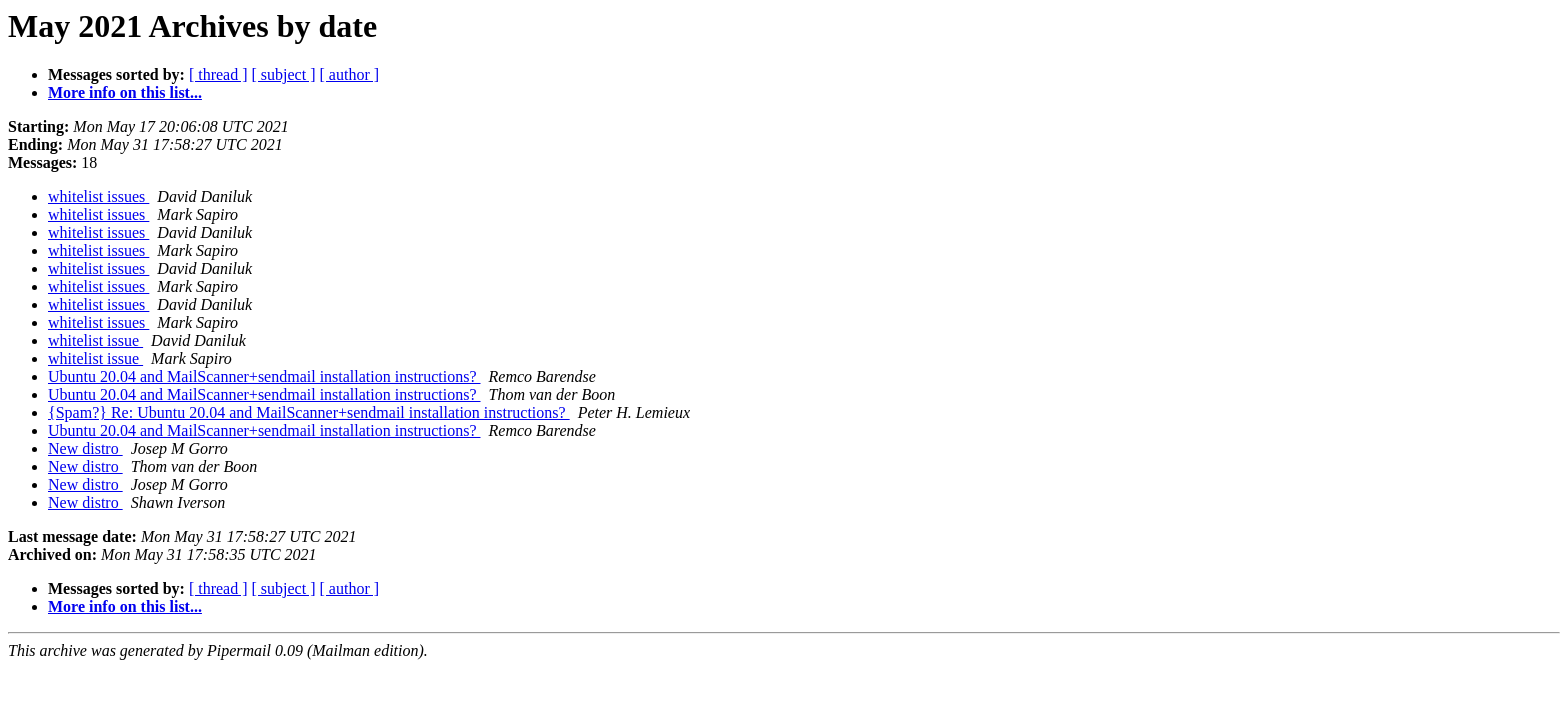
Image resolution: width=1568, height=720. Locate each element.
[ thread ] (218, 74)
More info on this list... (125, 92)
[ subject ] (284, 74)
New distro (85, 448)
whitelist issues (98, 196)
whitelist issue (95, 340)
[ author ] (350, 74)
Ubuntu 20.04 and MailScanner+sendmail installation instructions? (264, 376)
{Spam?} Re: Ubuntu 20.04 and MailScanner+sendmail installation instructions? (309, 412)
